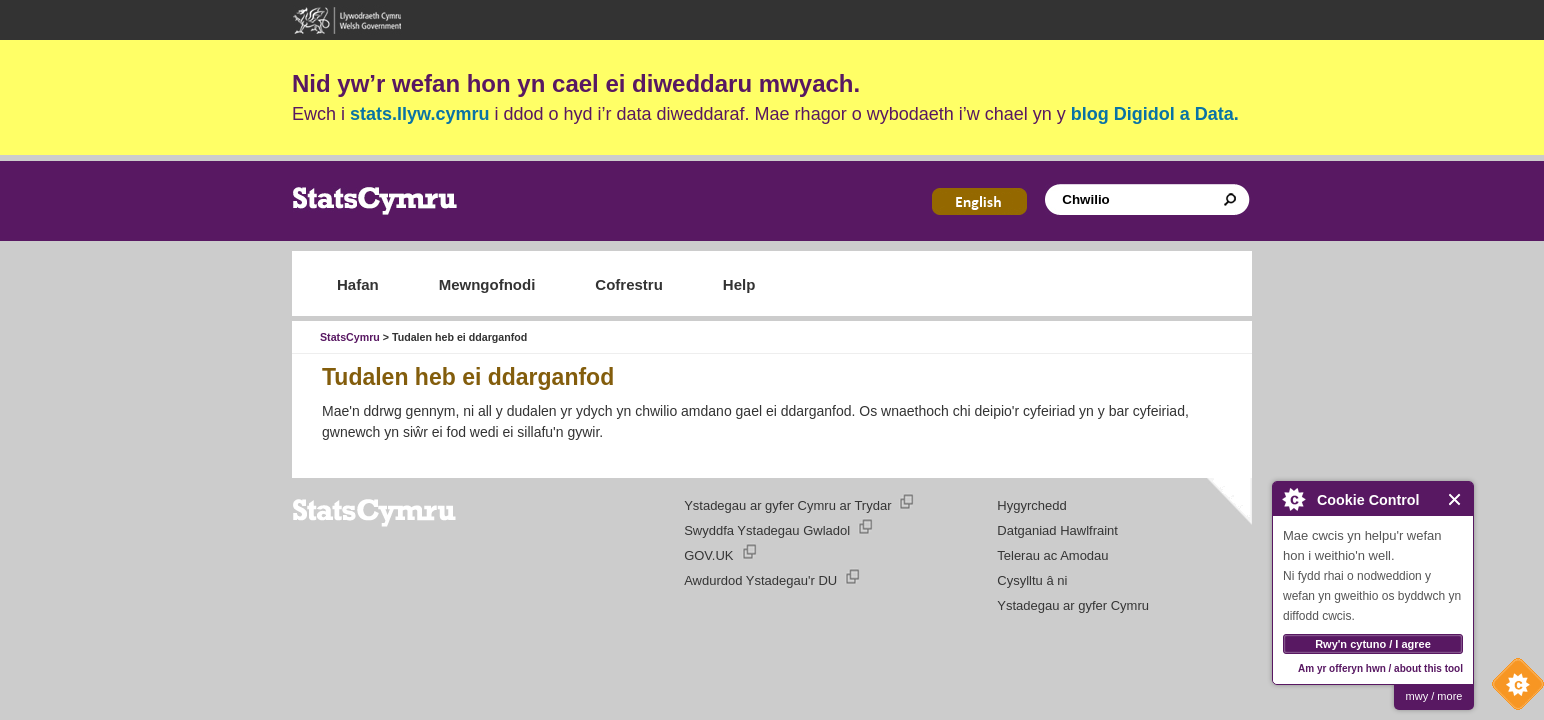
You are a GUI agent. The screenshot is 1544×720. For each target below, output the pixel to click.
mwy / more (1434, 696)
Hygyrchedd (1031, 505)
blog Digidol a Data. (1155, 114)
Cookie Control (1513, 689)
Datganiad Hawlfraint (1057, 530)
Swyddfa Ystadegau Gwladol (767, 530)
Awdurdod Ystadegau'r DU (760, 580)
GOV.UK (708, 555)
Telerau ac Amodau (1052, 555)
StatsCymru (350, 337)
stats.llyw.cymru (419, 114)
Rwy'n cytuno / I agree (1373, 644)
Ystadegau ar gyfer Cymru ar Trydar (787, 505)
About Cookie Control (1293, 499)
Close (1455, 499)
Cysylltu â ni (1032, 580)
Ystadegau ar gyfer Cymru (1073, 605)
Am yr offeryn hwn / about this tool (1380, 668)
